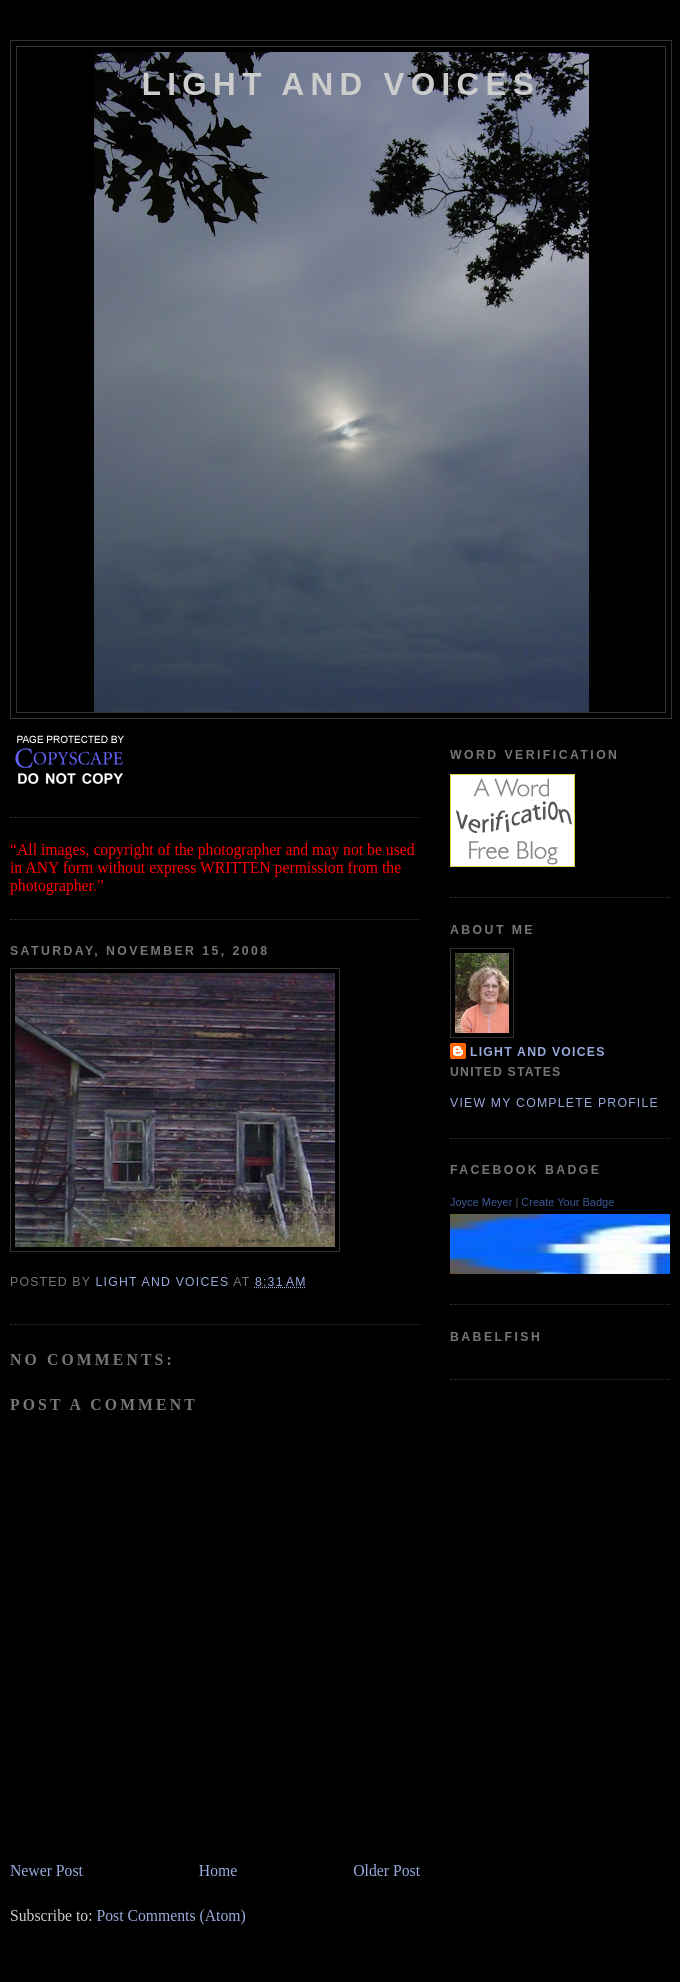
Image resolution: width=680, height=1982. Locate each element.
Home (218, 1870)
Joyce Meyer (481, 1202)
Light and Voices (341, 84)
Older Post (386, 1870)
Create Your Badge (567, 1202)
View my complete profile (554, 1103)
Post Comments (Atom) (170, 1915)
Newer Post (46, 1870)
